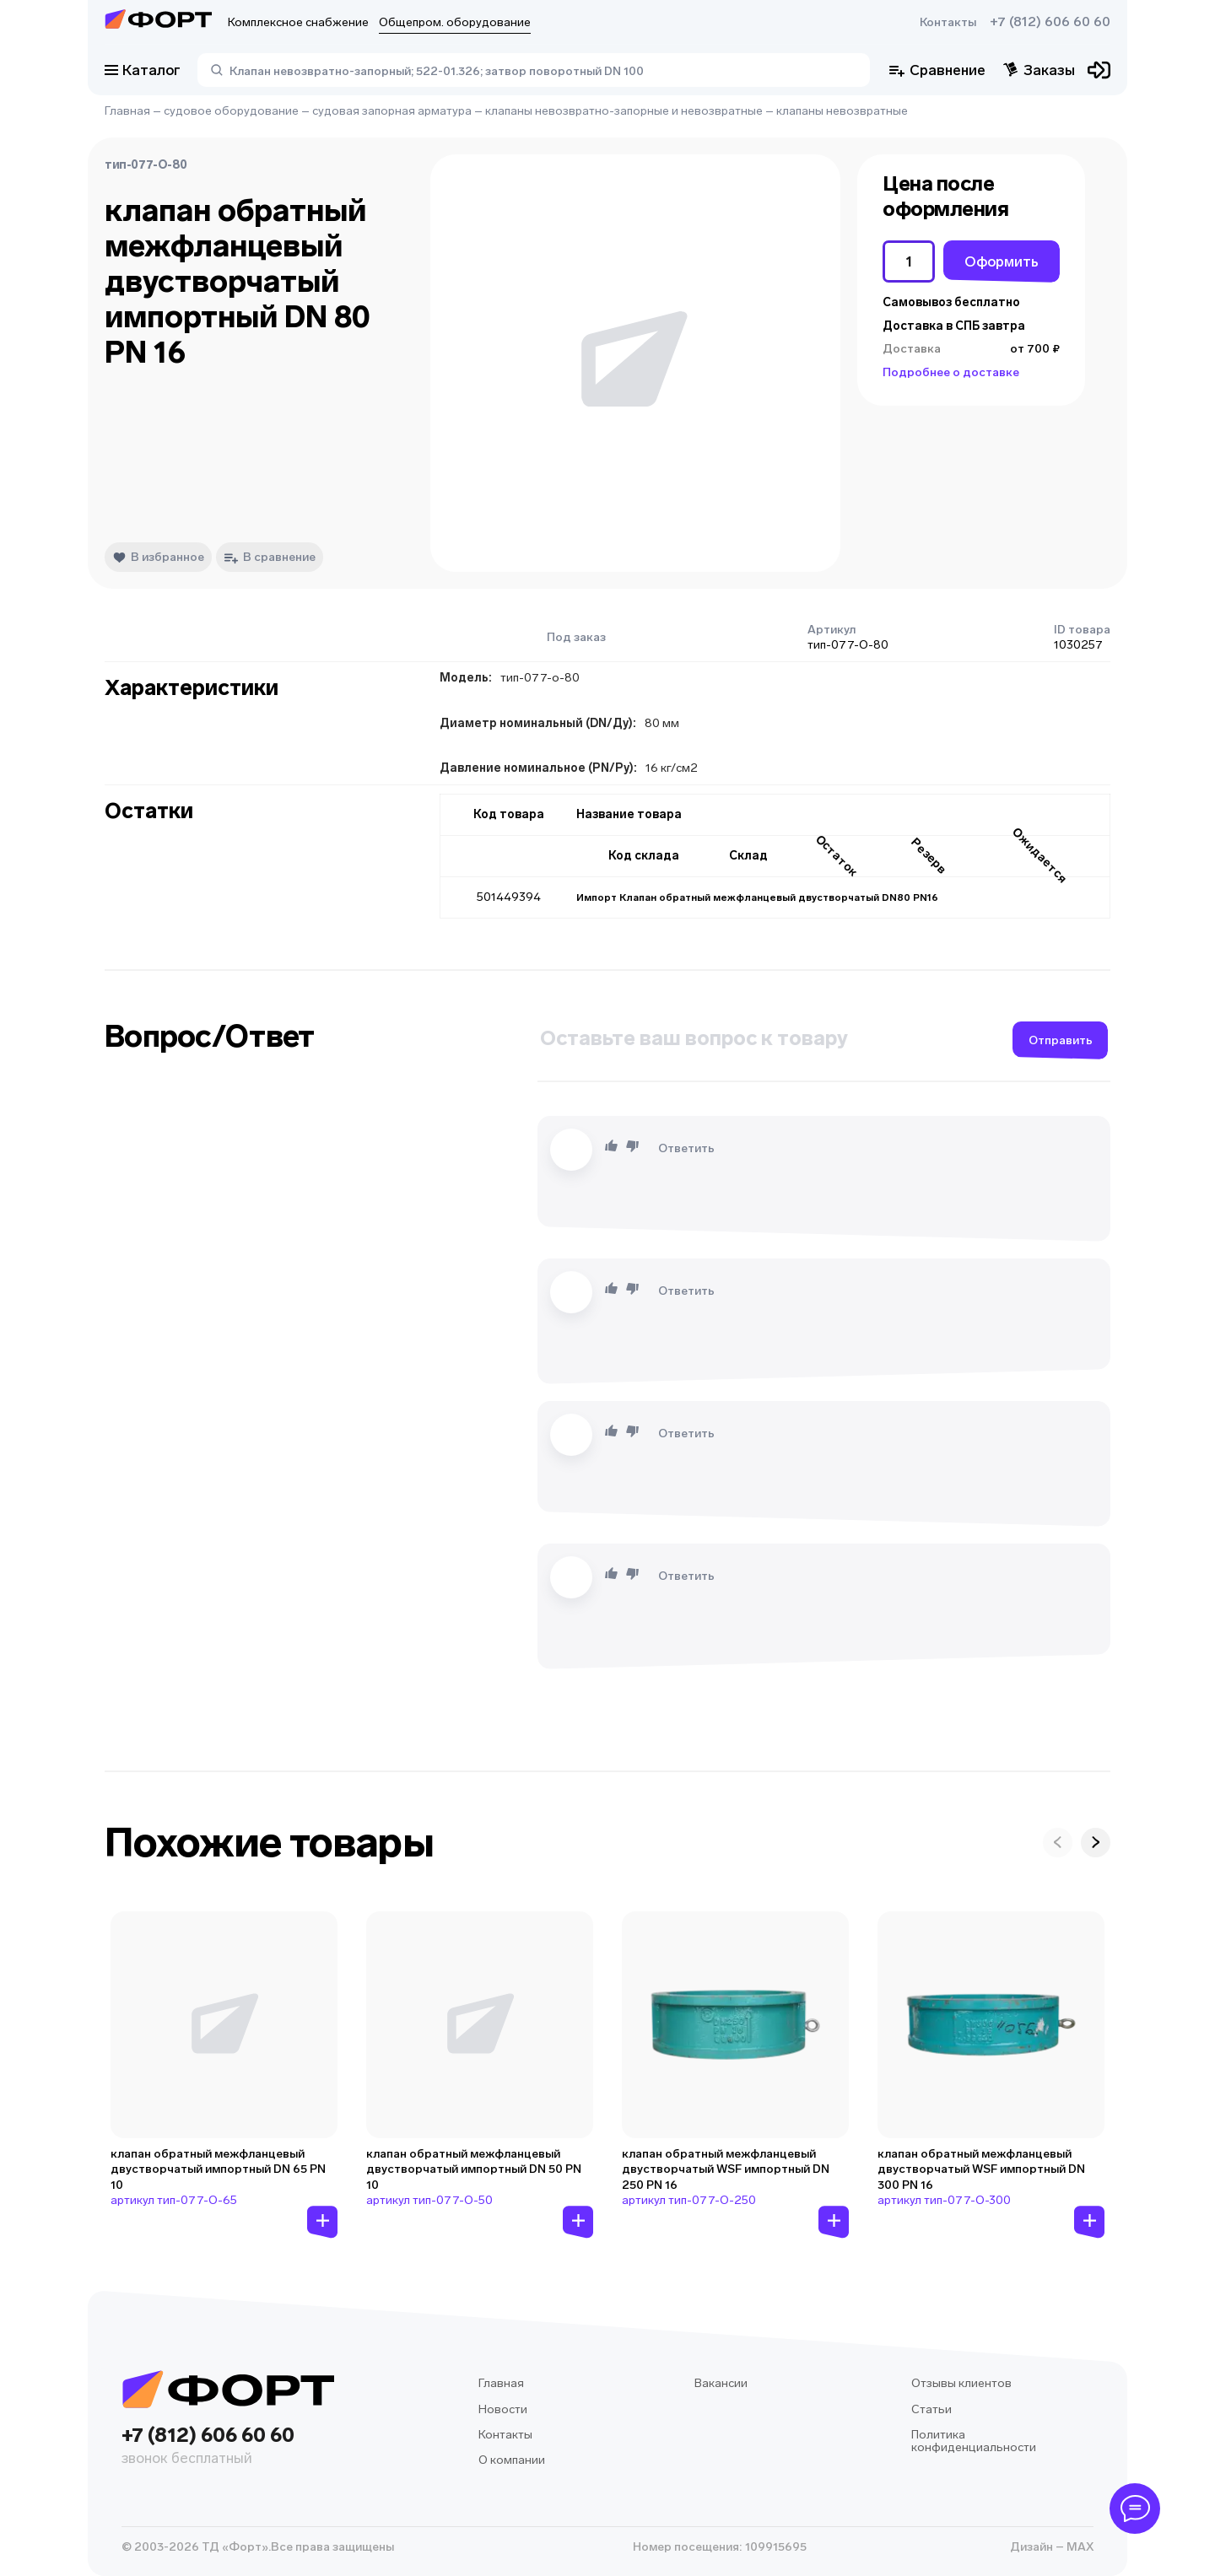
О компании (511, 2460)
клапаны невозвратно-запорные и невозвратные (624, 111)
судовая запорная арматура (392, 111)
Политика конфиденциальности (973, 2441)
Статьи (931, 2409)
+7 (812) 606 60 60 (1050, 22)
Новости (502, 2409)
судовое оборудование (231, 111)
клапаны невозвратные (842, 111)
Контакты (948, 22)
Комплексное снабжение (298, 22)
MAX (1079, 2547)
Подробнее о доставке (951, 372)
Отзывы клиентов (961, 2383)
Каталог (143, 70)
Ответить (686, 1148)
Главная (127, 111)
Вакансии (721, 2383)
